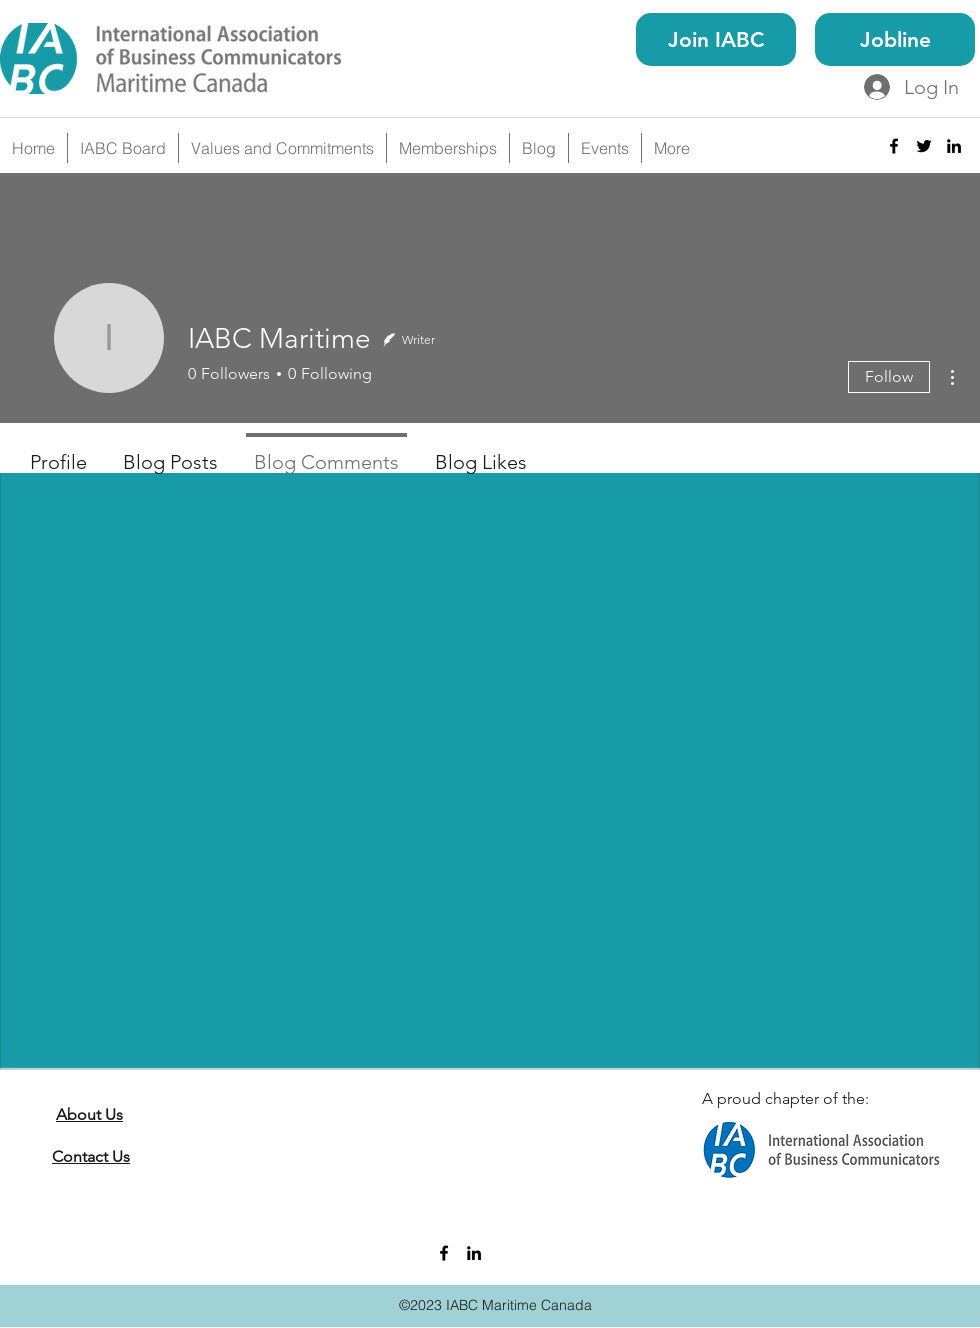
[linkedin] (954, 146)
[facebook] (894, 146)
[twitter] (924, 146)
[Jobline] (895, 39)
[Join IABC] (716, 39)
